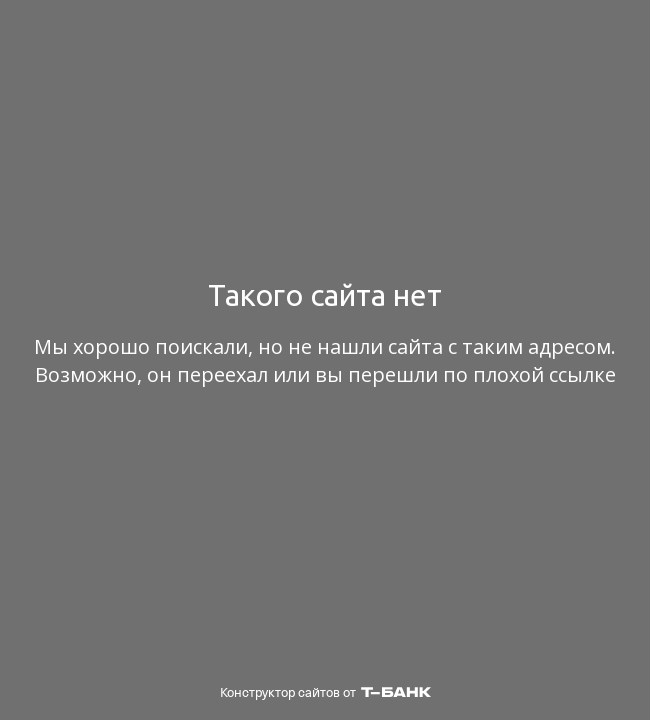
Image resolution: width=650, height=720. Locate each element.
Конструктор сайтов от (325, 692)
